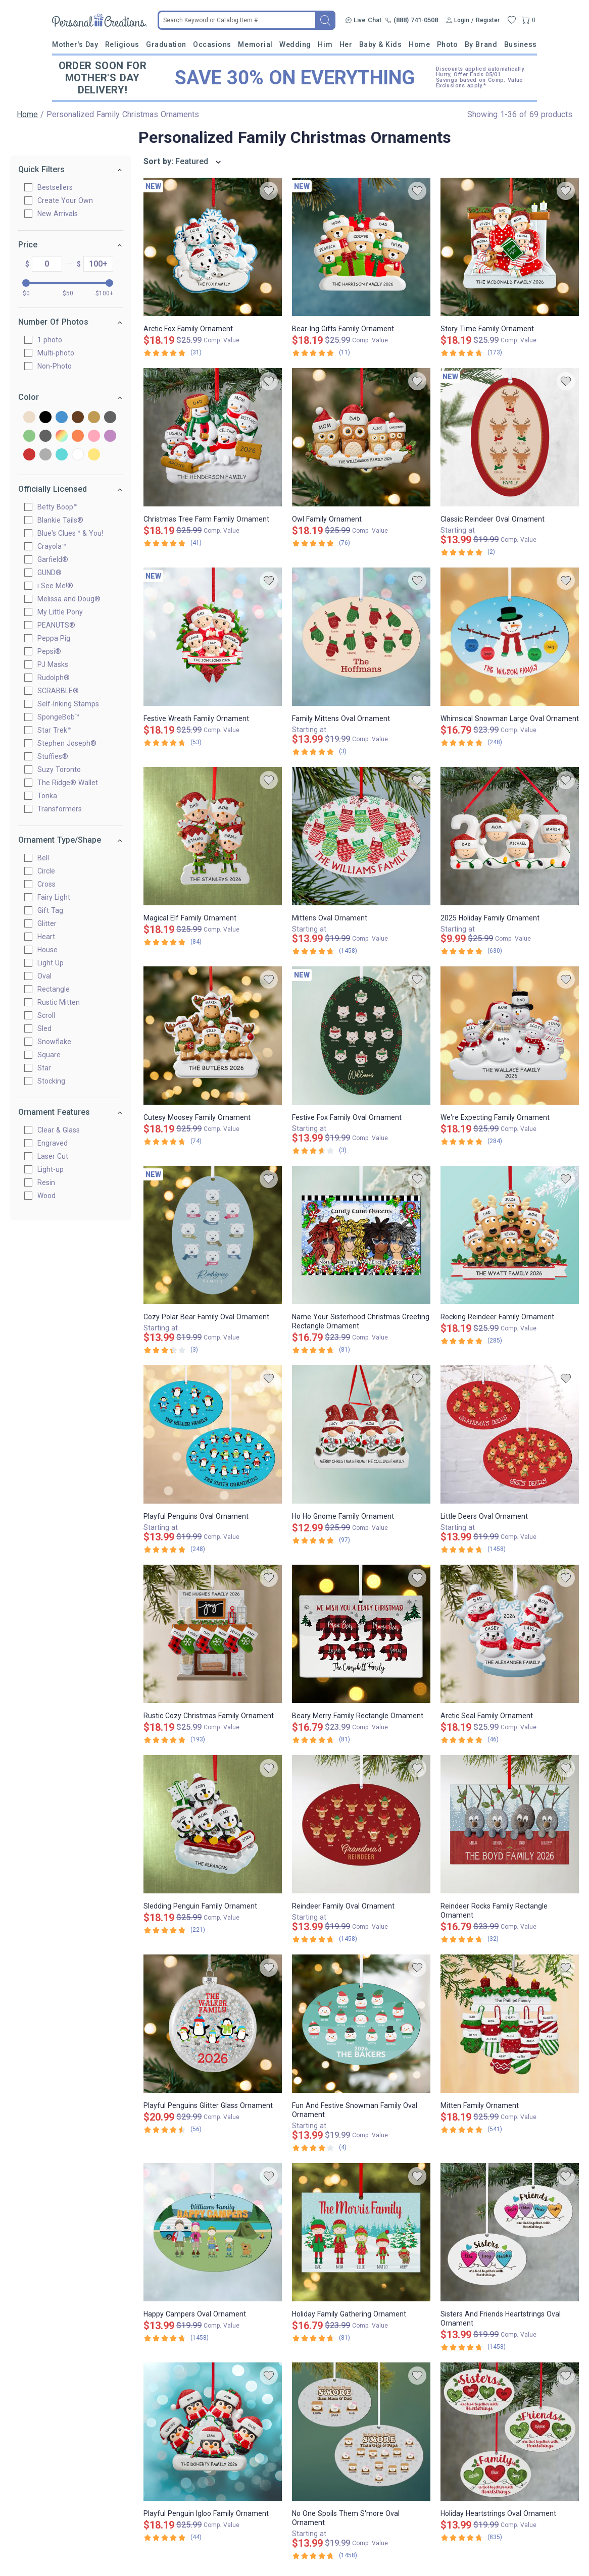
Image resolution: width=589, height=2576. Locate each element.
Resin (50, 1182)
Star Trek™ (58, 730)
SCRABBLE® (62, 691)
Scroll (50, 1015)
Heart (50, 937)
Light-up (54, 1169)
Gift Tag (54, 910)
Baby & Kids (380, 44)
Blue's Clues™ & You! (74, 533)
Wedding (295, 44)
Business (520, 44)
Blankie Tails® (64, 520)
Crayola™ (55, 546)
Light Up (54, 963)
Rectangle (57, 989)
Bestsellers (59, 187)
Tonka (51, 796)
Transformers (63, 809)
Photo (447, 44)
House (51, 950)
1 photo (53, 340)
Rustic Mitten (62, 1002)
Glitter (51, 923)
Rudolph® (57, 678)
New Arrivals (61, 214)
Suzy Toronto (63, 769)
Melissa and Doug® (73, 599)
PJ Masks (56, 664)
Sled (48, 1028)
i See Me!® (59, 586)
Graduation (166, 44)
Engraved (56, 1143)
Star (48, 1068)
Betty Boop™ (61, 507)
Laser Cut (56, 1156)
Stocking (55, 1081)
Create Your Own (69, 200)
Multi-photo (59, 353)
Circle (50, 871)
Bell (47, 858)
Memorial (255, 44)
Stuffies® (56, 756)
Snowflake (58, 1042)
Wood (50, 1196)
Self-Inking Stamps (72, 704)
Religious (122, 44)
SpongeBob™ (62, 717)
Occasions (212, 44)
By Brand (481, 44)
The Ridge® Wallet (71, 783)
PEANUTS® (60, 625)
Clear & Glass (62, 1130)
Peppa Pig (57, 638)
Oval (48, 976)
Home (419, 44)
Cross (50, 884)
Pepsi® (53, 651)
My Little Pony (64, 612)
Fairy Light (57, 897)
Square (53, 1055)
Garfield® (56, 559)
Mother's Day (75, 44)
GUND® (53, 573)
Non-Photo (58, 366)
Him (325, 44)
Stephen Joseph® (71, 743)
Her (346, 44)
